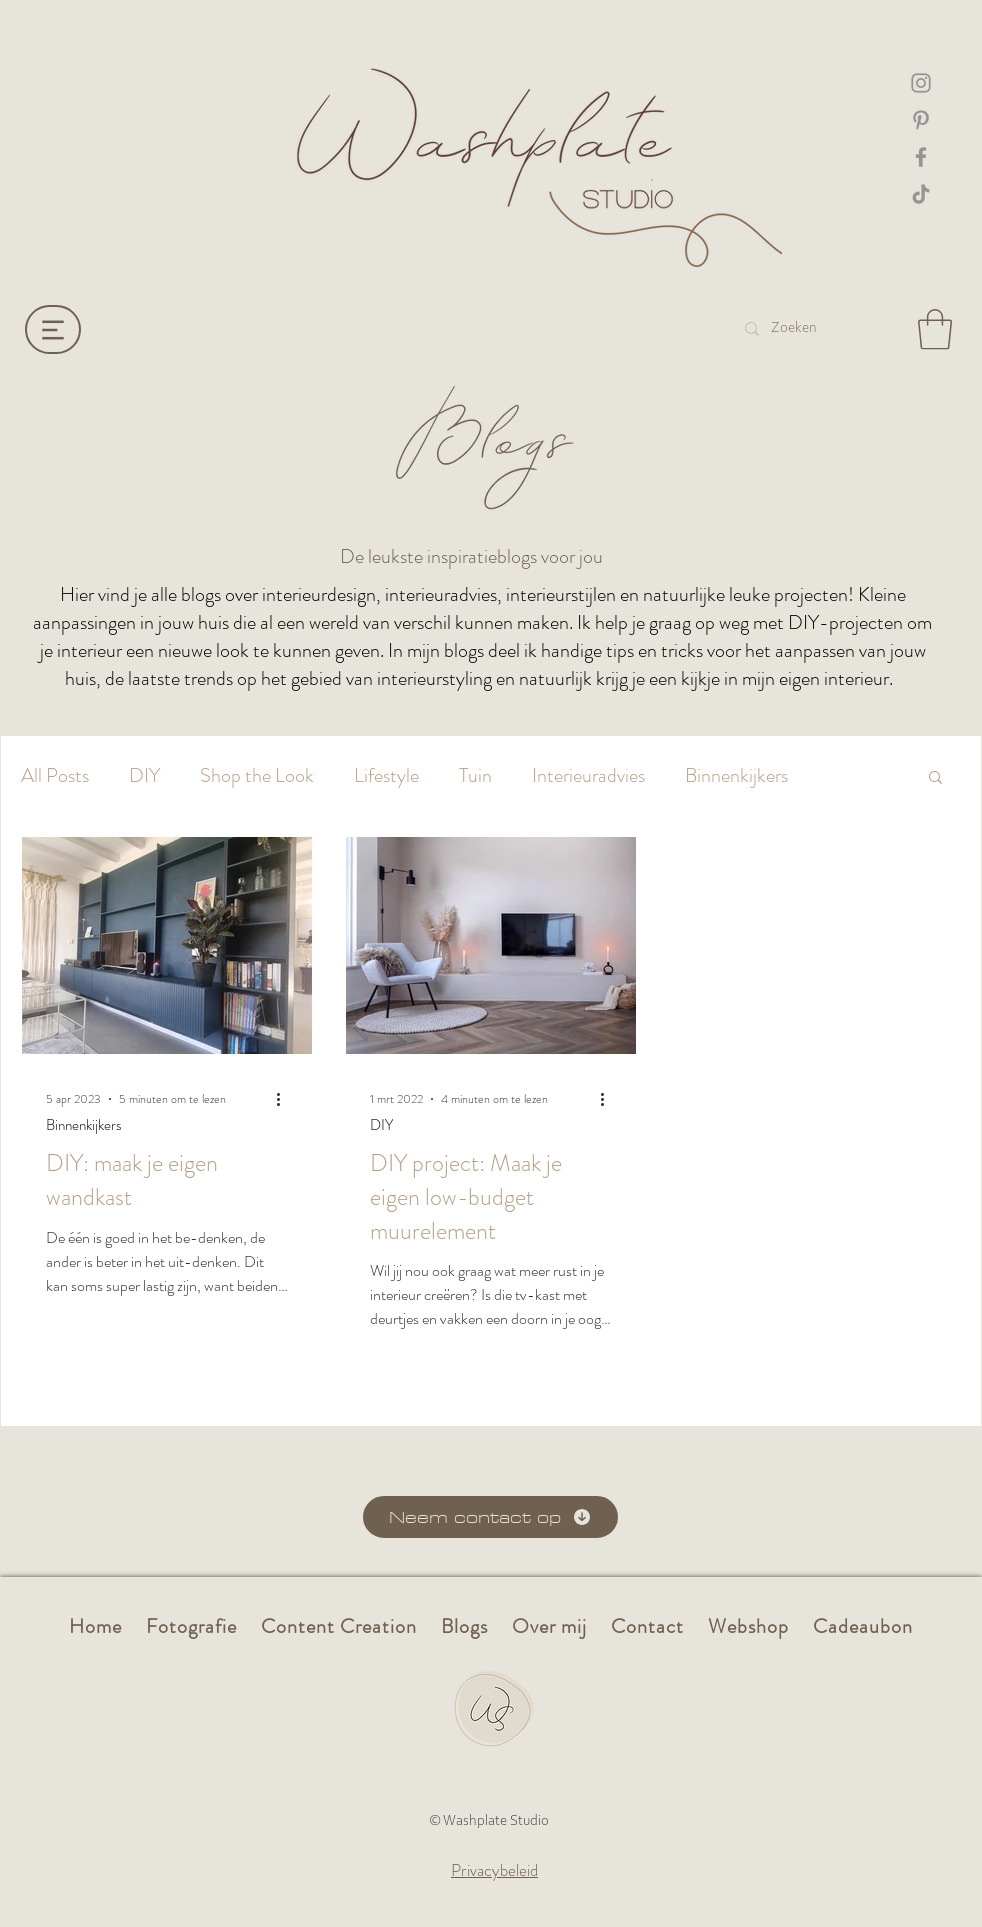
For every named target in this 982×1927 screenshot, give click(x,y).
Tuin (475, 776)
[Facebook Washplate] (921, 157)
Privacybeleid (494, 1870)
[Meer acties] (285, 1099)
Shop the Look (257, 776)
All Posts (55, 776)
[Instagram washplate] (921, 83)
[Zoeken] (823, 328)
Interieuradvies (588, 776)
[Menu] (53, 329)
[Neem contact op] (490, 1517)
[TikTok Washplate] (921, 194)
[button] (935, 329)
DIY (144, 776)
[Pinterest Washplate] (921, 120)
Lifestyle (386, 776)
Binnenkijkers (736, 776)
